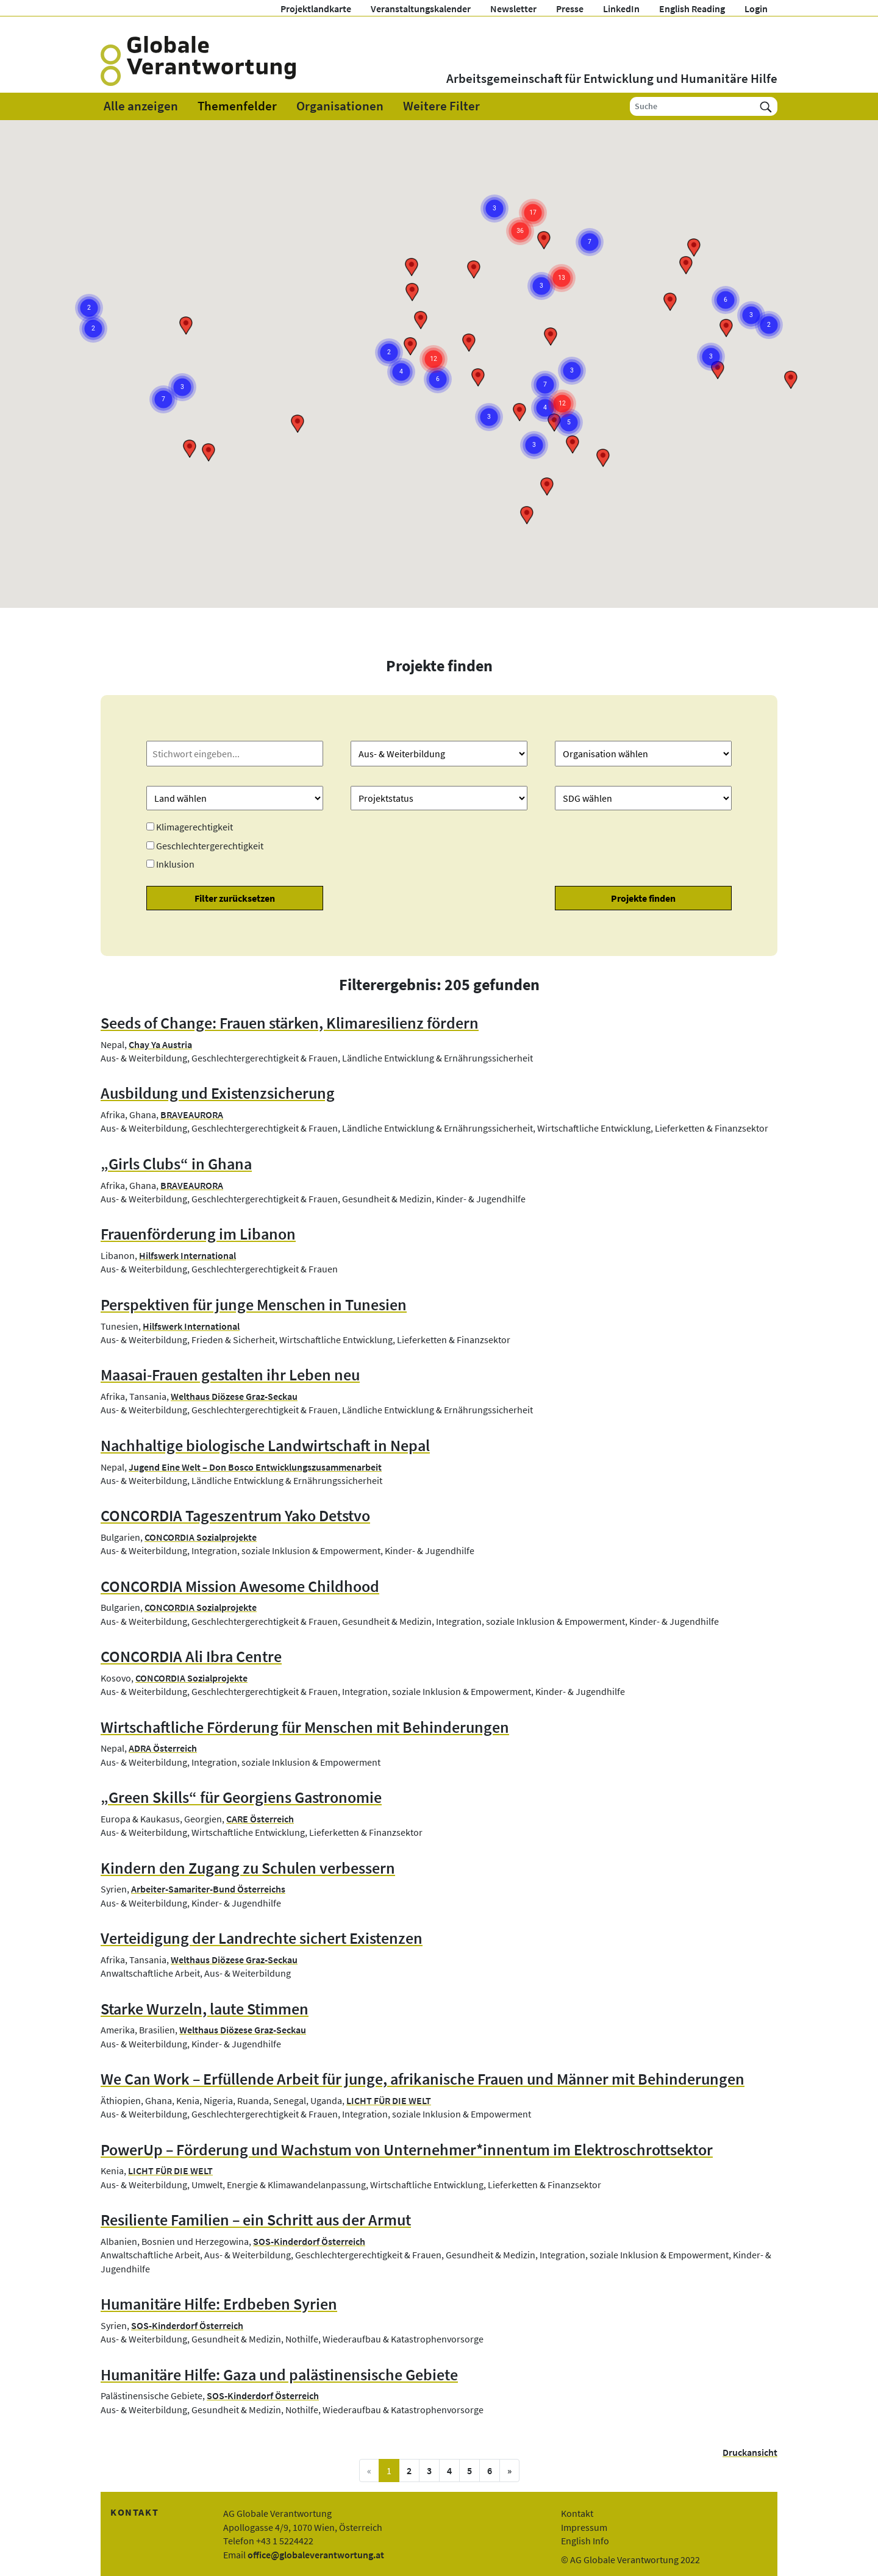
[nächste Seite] (509, 2470)
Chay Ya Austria (160, 1044)
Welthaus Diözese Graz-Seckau (234, 1396)
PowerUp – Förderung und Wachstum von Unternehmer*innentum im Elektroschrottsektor (407, 2150)
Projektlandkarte (315, 8)
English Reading (692, 8)
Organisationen (340, 106)
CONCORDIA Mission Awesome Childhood (240, 1586)
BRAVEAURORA (191, 1114)
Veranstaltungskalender (421, 8)
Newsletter (513, 8)
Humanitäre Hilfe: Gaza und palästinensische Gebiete (279, 2375)
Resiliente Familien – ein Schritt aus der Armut (256, 2220)
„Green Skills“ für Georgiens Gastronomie (241, 1797)
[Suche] (692, 106)
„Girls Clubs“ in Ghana (176, 1164)
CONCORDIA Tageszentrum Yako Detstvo (235, 1515)
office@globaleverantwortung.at (316, 2555)
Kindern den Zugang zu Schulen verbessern (248, 1868)
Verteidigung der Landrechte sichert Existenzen (262, 1938)
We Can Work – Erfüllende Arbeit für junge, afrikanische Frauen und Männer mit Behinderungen (422, 2079)
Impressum (584, 2527)
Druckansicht (750, 2452)
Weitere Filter (441, 106)
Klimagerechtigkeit (194, 827)
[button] (297, 424)
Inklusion (175, 864)
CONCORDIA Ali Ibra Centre (191, 1656)
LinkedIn (621, 8)
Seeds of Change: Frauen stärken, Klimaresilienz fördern (290, 1023)
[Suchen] (765, 106)
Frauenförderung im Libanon (198, 1234)
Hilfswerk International (187, 1255)
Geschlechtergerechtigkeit (209, 846)
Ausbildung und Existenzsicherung (218, 1093)
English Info (585, 2541)
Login (756, 8)
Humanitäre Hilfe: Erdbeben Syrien (219, 2304)
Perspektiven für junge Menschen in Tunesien (254, 1305)
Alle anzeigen (141, 106)
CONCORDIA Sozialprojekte (201, 1537)
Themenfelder (237, 106)
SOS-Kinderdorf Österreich (309, 2241)
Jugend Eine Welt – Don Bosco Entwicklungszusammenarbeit (255, 1467)
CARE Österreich (260, 1819)
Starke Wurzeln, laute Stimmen (205, 2009)
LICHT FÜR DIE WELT (388, 2100)
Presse (570, 8)
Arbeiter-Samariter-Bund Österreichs (208, 1889)
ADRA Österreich (163, 1748)
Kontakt (577, 2513)
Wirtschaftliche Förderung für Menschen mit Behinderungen (305, 1727)
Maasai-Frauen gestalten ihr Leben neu (230, 1375)
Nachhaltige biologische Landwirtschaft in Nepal (265, 1445)
